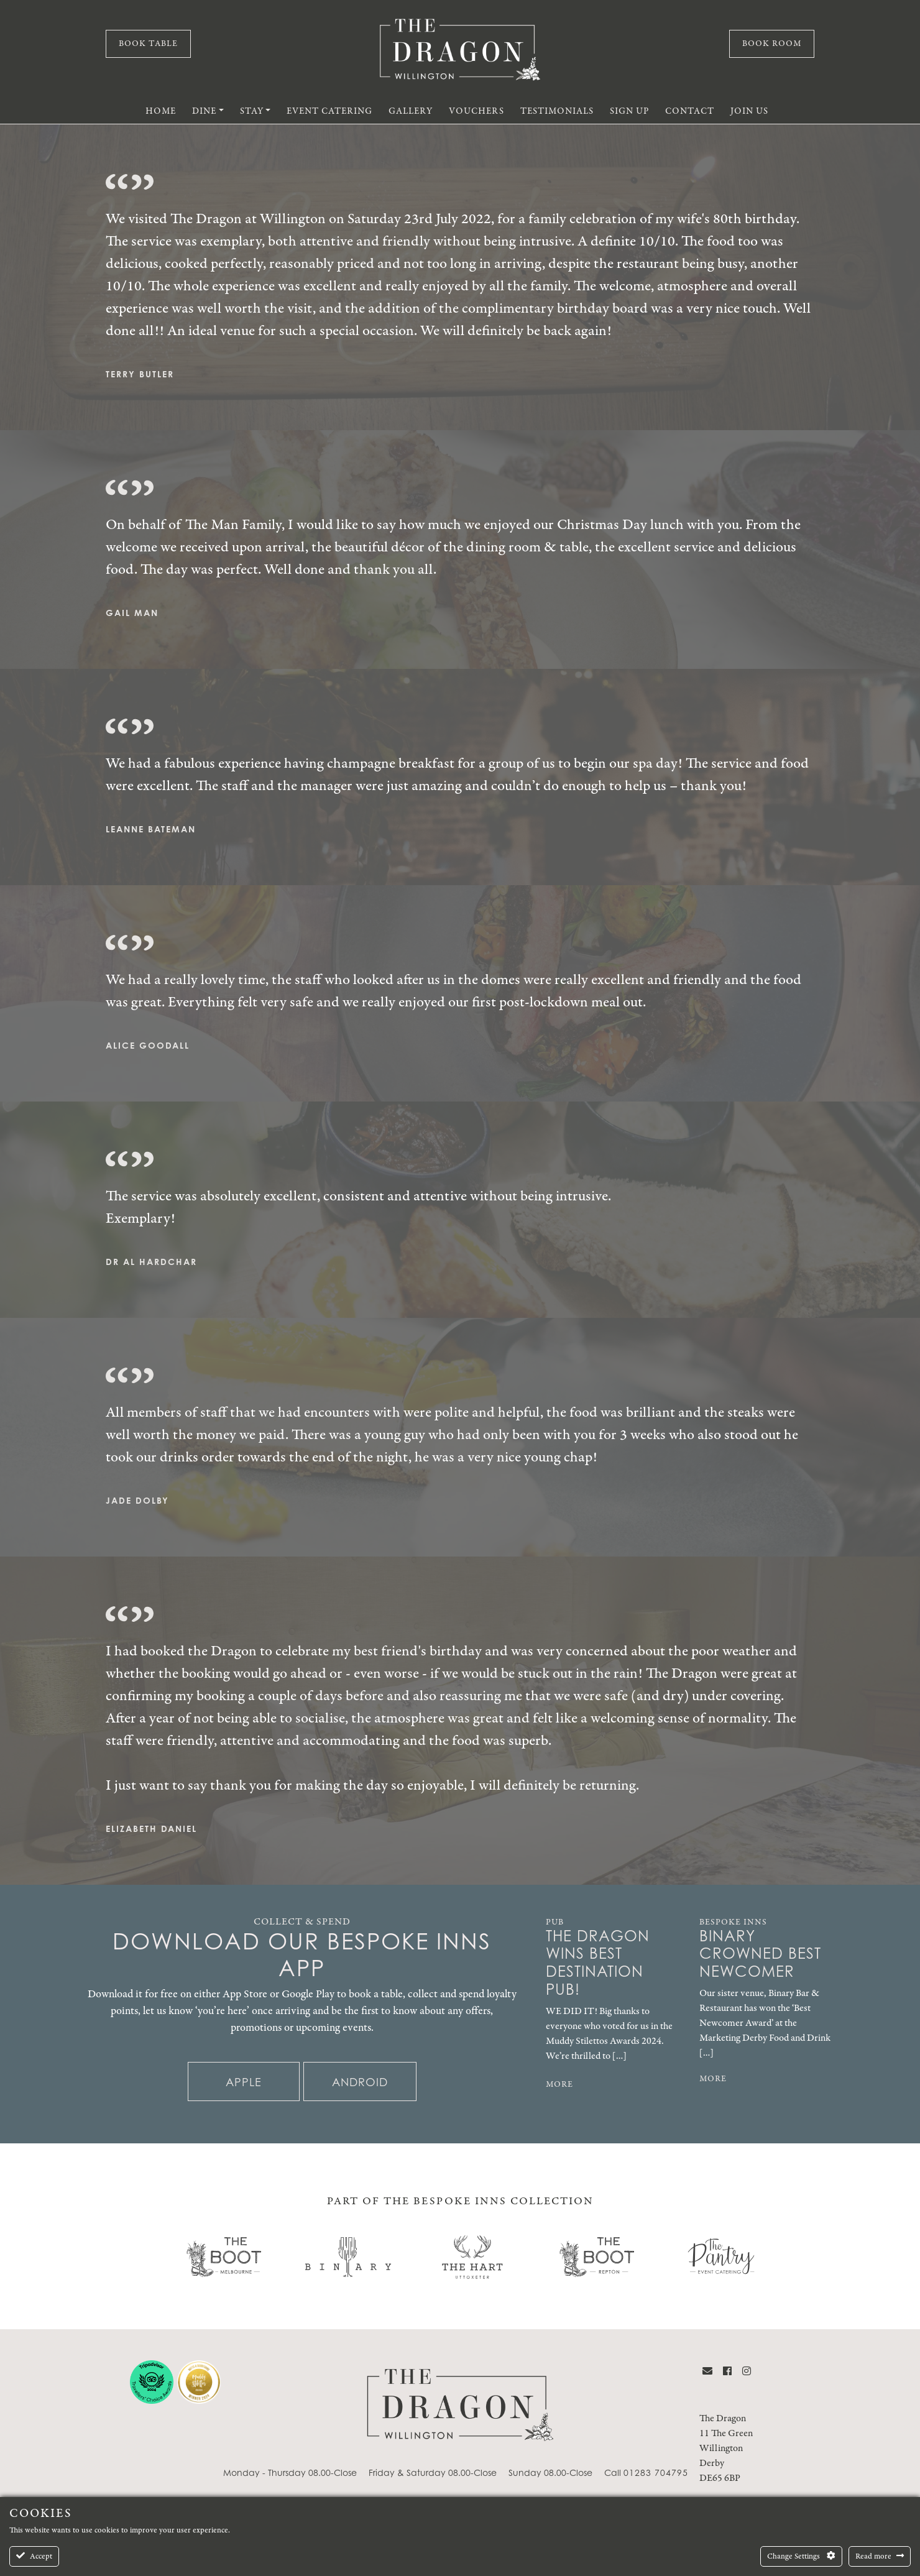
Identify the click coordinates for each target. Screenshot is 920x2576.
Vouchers (476, 111)
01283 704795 (655, 2472)
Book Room (771, 43)
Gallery (411, 111)
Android (360, 2082)
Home (160, 111)
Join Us (749, 111)
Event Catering (329, 111)
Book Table (148, 43)
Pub (555, 1922)
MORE (559, 2084)
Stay (252, 111)
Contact (689, 111)
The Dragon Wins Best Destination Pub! (598, 1963)
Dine (204, 111)
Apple (244, 2082)
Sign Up (629, 111)
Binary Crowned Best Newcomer (760, 1954)
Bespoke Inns (733, 1922)
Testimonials (557, 111)
